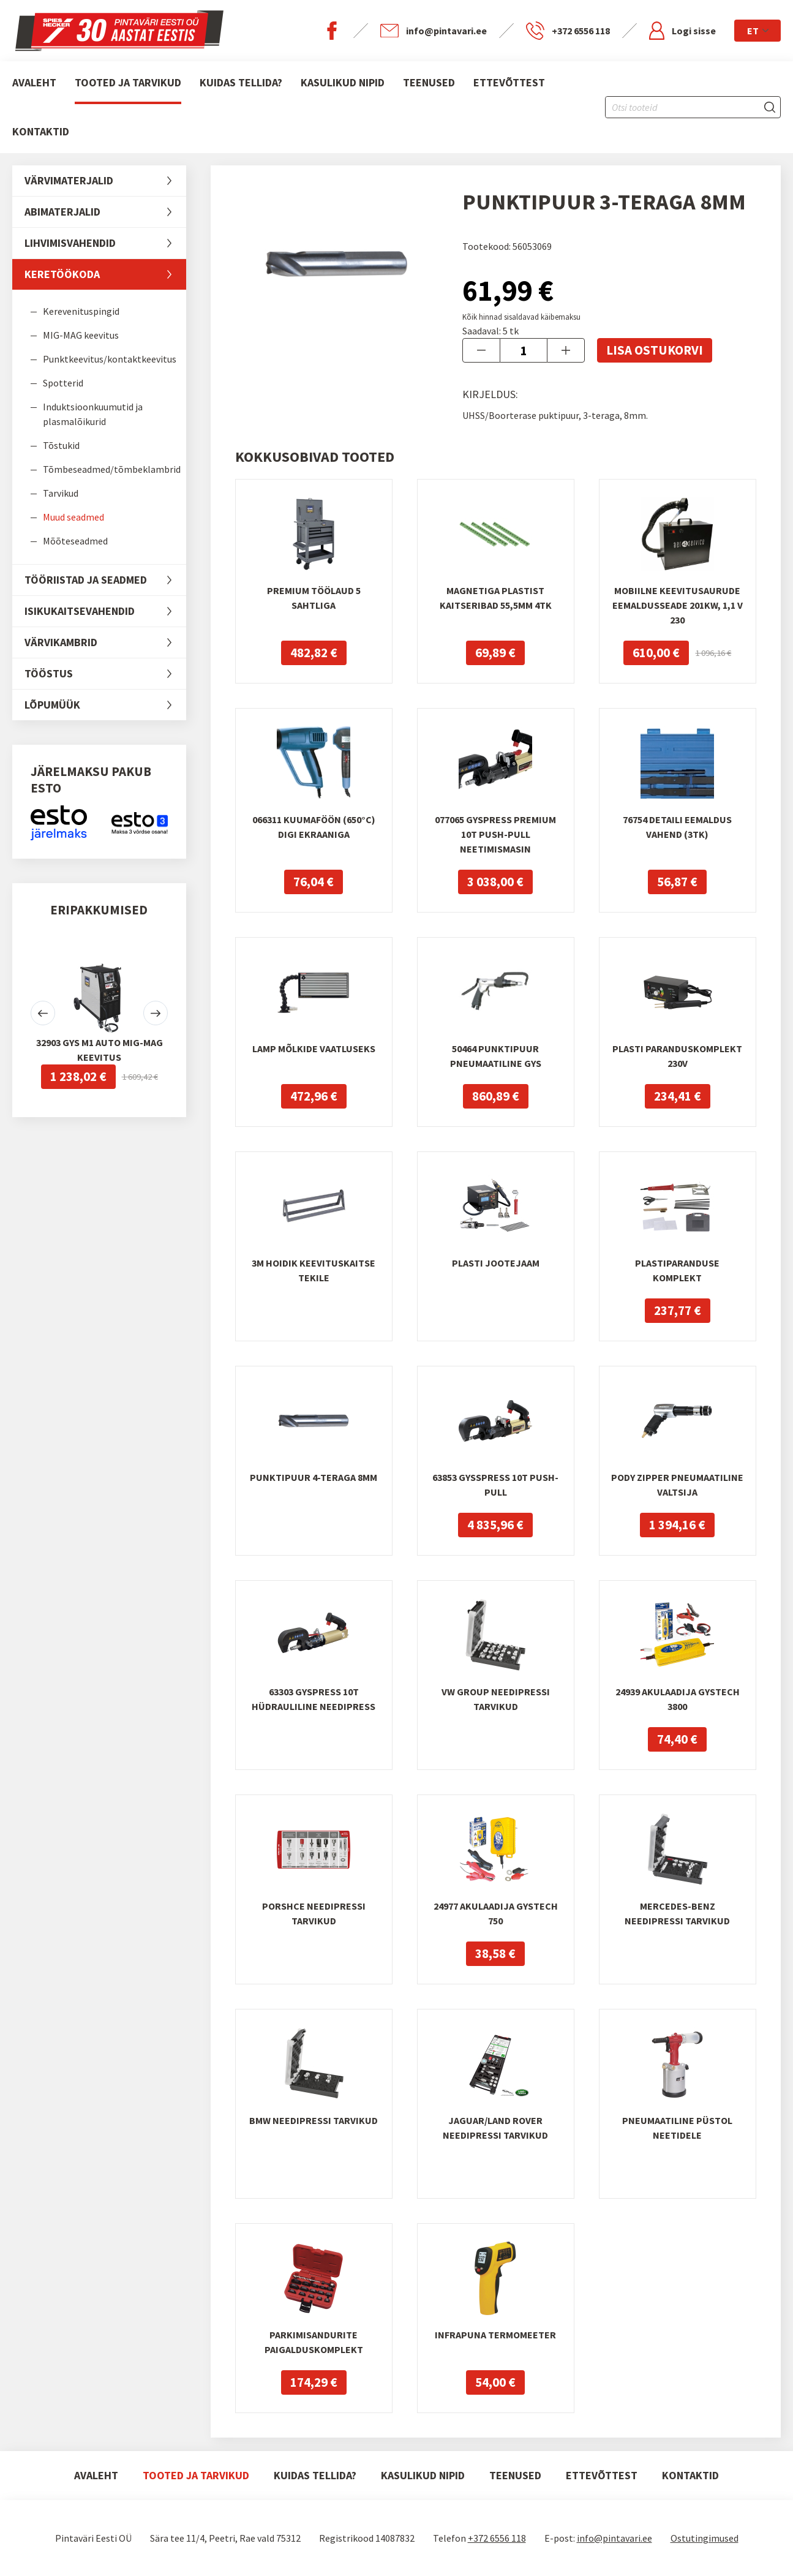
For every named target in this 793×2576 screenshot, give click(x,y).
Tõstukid (61, 445)
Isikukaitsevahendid (105, 611)
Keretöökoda (105, 274)
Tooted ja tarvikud (128, 82)
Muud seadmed (73, 517)
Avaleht (34, 82)
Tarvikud (60, 493)
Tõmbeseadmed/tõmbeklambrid (112, 469)
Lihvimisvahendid (105, 243)
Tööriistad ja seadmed (105, 580)
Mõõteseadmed (75, 541)
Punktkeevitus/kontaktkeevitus (109, 359)
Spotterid (63, 383)
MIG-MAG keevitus (81, 335)
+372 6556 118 (497, 2538)
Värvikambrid (105, 642)
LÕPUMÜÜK (105, 705)
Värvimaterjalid (105, 180)
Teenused (429, 82)
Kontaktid (40, 131)
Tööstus (105, 673)
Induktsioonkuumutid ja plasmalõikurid (93, 414)
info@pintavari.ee (614, 2538)
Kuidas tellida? (241, 82)
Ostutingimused (705, 2538)
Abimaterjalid (105, 212)
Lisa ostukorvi (654, 350)
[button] (43, 1013)
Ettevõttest (509, 82)
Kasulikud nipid (343, 82)
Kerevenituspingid (81, 311)
